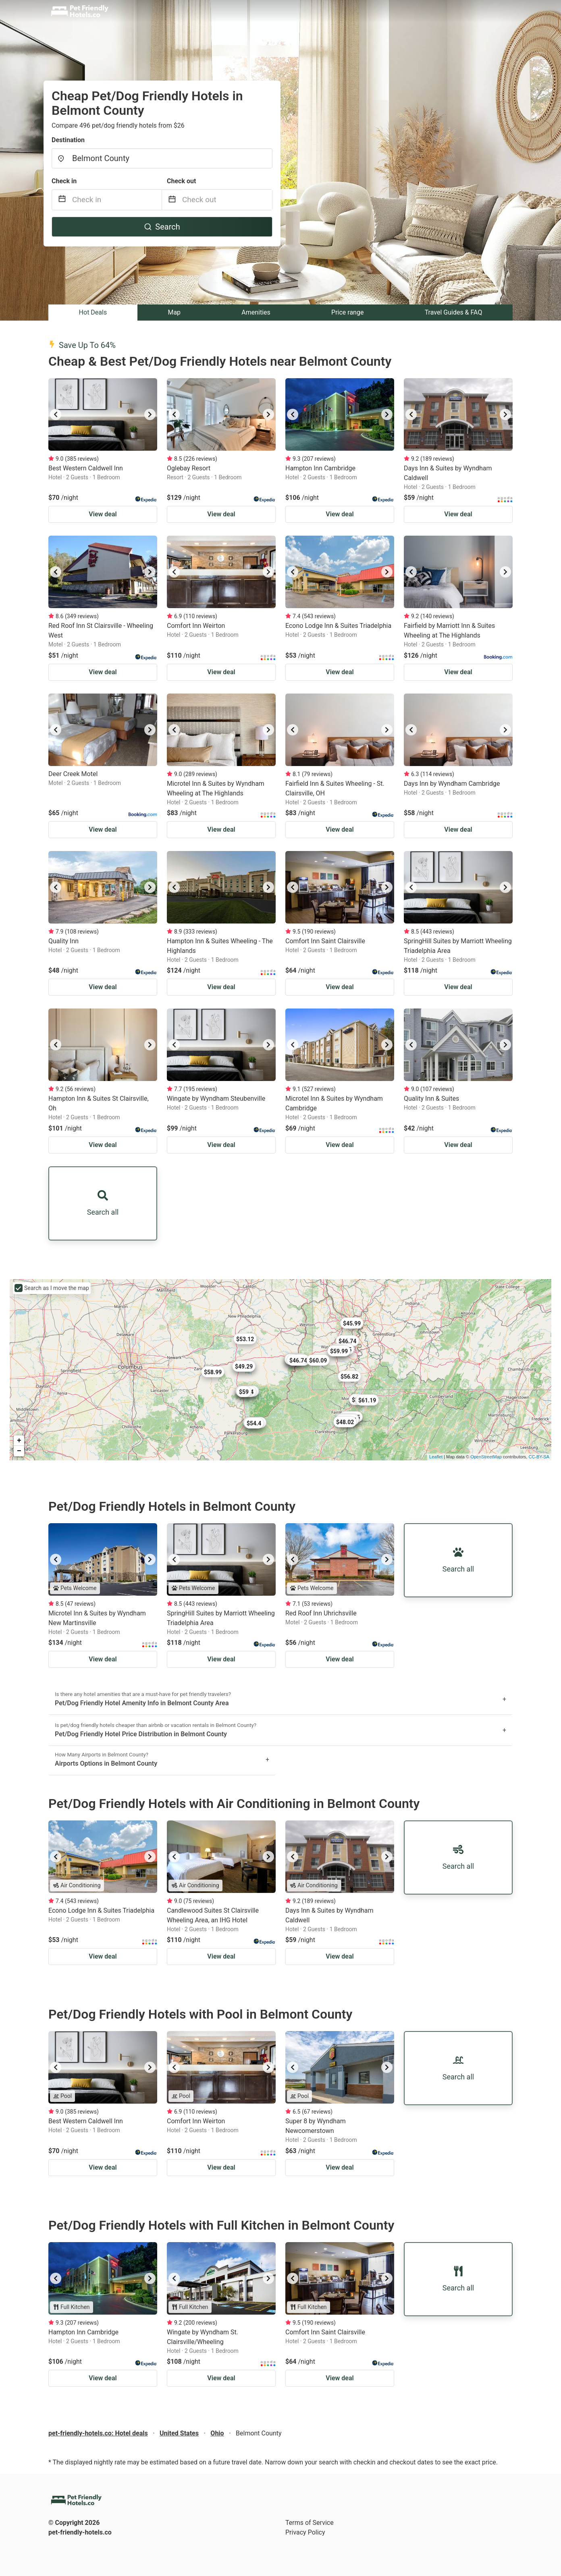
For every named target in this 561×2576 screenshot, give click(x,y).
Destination (68, 140)
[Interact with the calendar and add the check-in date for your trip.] (62, 200)
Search (162, 227)
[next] (150, 414)
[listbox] (102, 414)
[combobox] (162, 158)
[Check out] (227, 200)
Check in (64, 181)
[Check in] (117, 200)
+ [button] (19, 1440)
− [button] (19, 1451)
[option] (102, 414)
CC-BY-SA (538, 1456)
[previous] (55, 414)
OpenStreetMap (486, 1456)
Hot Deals (93, 312)
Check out (181, 181)
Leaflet (436, 1456)
